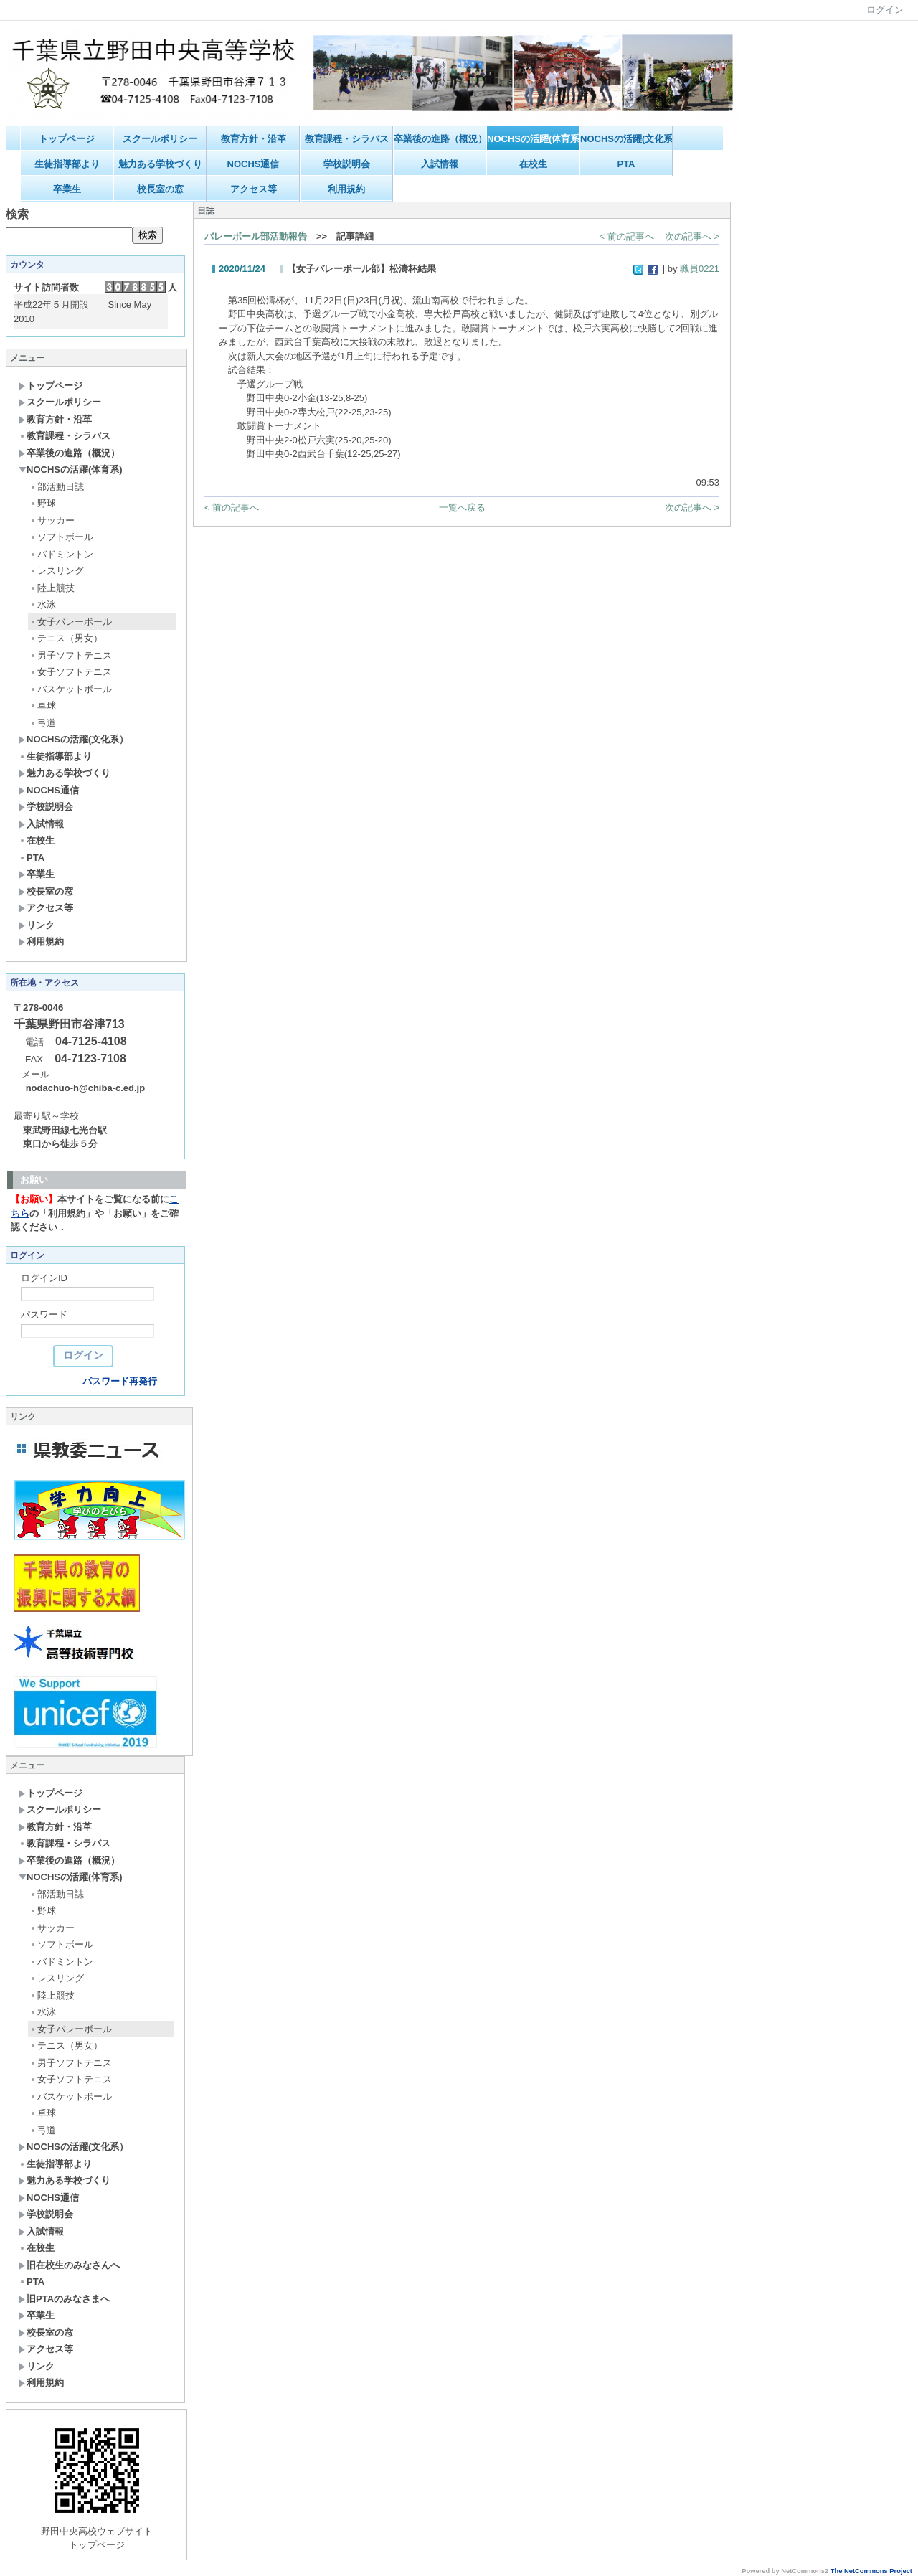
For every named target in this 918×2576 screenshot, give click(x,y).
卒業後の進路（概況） (440, 138)
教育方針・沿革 (253, 138)
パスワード (44, 1314)
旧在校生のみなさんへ (69, 2265)
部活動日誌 (56, 486)
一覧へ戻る (462, 507)
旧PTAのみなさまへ (64, 2298)
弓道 (42, 722)
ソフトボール (61, 537)
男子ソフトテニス (70, 655)
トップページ (67, 138)
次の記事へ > (692, 236)
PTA (626, 164)
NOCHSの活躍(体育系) (533, 138)
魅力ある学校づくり (160, 164)
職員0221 (699, 268)
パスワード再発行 (119, 1381)
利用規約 (346, 189)
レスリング (56, 570)
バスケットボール (70, 689)
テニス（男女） (66, 638)
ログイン (885, 9)
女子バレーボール (70, 621)
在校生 (533, 164)
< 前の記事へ (627, 236)
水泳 (42, 604)
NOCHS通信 (253, 164)
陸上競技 (52, 587)
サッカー (52, 520)
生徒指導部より (67, 164)
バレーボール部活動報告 (255, 236)
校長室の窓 (160, 189)
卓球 (42, 705)
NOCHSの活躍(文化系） (626, 138)
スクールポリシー (160, 138)
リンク (37, 925)
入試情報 (439, 164)
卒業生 (67, 189)
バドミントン (61, 554)
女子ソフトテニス (70, 671)
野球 (42, 503)
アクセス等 (253, 189)
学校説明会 (346, 164)
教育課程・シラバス (347, 138)
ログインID (44, 1278)
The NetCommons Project (871, 2571)
